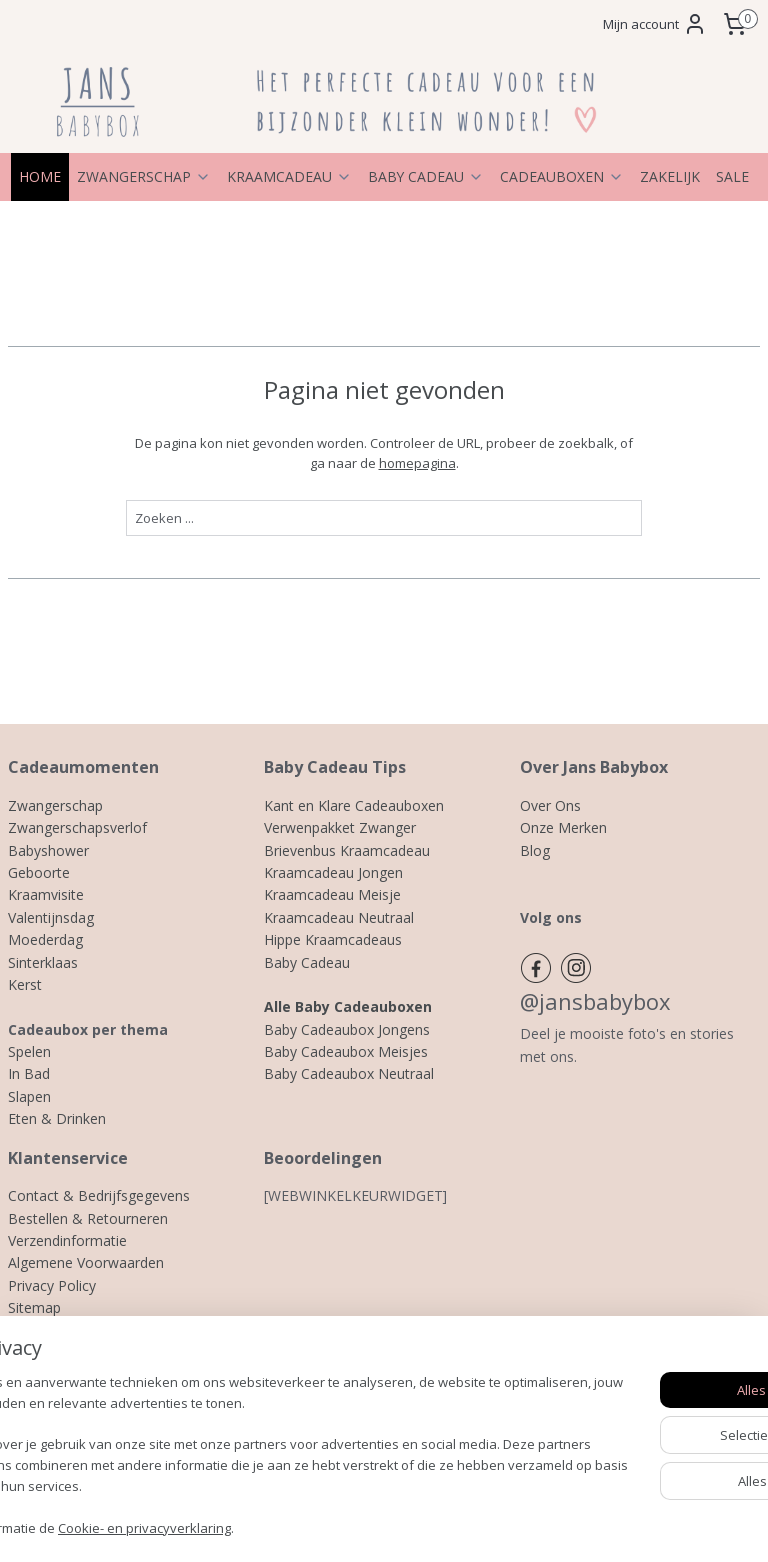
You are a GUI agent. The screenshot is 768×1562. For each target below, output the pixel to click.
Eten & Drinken (57, 1118)
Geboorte (39, 872)
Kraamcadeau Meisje (332, 894)
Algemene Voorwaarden (86, 1262)
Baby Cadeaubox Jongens (347, 1029)
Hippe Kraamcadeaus (333, 939)
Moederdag (45, 939)
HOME (40, 176)
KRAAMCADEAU (289, 176)
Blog (535, 850)
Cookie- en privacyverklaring (300, 1527)
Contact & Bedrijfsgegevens (99, 1195)
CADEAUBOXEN (562, 176)
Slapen (29, 1096)
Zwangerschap (55, 805)
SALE (732, 176)
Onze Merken (563, 827)
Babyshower (48, 850)
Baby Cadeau (307, 962)
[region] (252, 1446)
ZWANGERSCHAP (144, 176)
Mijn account (655, 24)
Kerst (25, 984)
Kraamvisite (46, 894)
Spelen (29, 1051)
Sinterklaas (43, 962)
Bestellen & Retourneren (88, 1218)
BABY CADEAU (426, 176)
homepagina (417, 463)
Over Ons (550, 805)
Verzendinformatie (67, 1240)
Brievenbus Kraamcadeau (347, 850)
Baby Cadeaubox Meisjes (346, 1051)
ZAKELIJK (670, 176)
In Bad (29, 1073)
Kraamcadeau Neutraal (339, 917)
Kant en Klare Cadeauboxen (354, 805)
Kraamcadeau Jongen (333, 872)
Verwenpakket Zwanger (340, 827)
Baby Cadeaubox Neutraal (349, 1073)
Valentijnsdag (51, 917)
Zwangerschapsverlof (77, 827)
